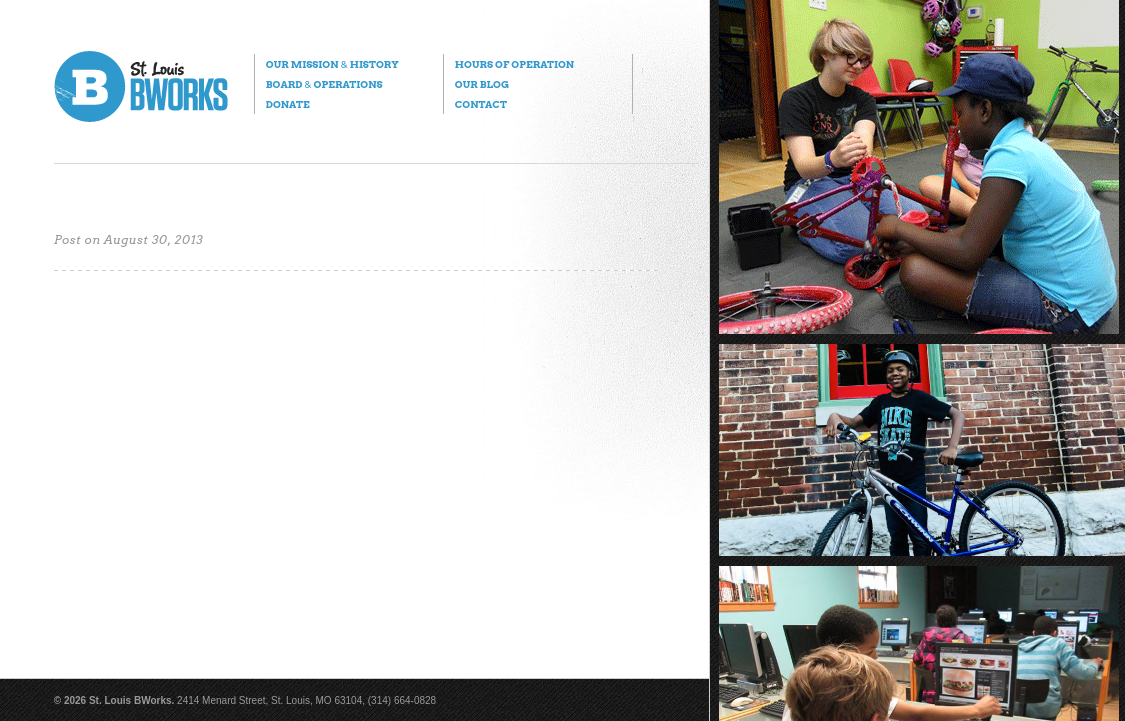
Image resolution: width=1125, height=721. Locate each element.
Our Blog (482, 84)
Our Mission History (332, 64)
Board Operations (324, 84)
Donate (288, 104)
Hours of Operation (514, 64)
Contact (481, 104)
